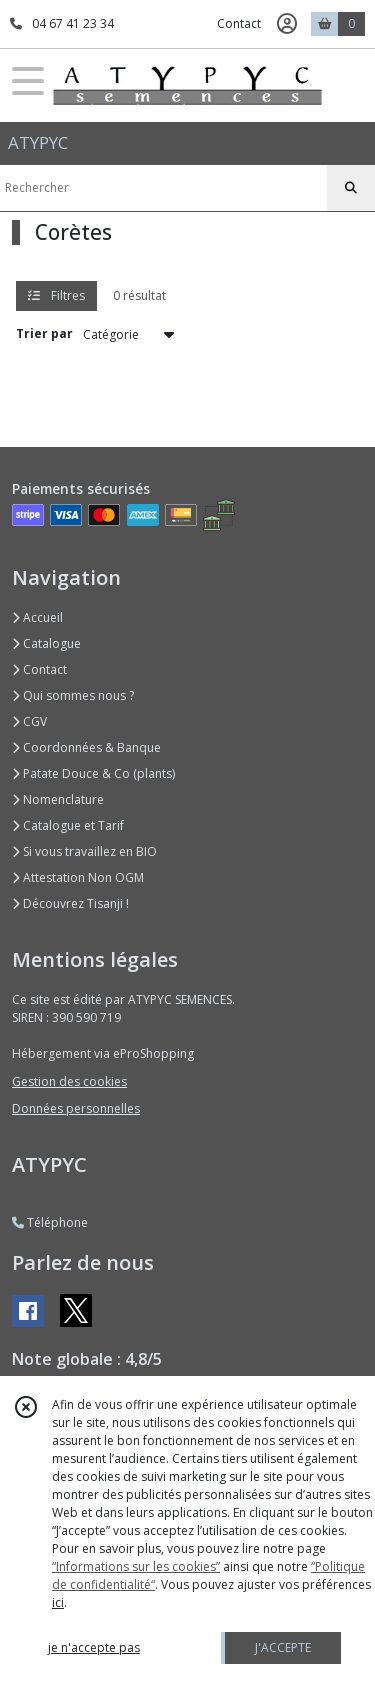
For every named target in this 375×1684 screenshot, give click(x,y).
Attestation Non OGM (78, 877)
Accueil (37, 617)
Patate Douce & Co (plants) (93, 773)
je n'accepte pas (94, 1647)
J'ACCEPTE (283, 1647)
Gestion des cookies (69, 1081)
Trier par (44, 333)
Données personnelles (76, 1108)
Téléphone (50, 1222)
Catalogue (46, 643)
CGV (29, 721)
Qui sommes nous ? (73, 695)
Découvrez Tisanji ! (70, 903)
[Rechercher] (351, 188)
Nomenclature (58, 799)
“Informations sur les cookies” (136, 1566)
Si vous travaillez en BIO (84, 851)
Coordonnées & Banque (86, 747)
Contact (239, 23)
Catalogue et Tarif (68, 825)
